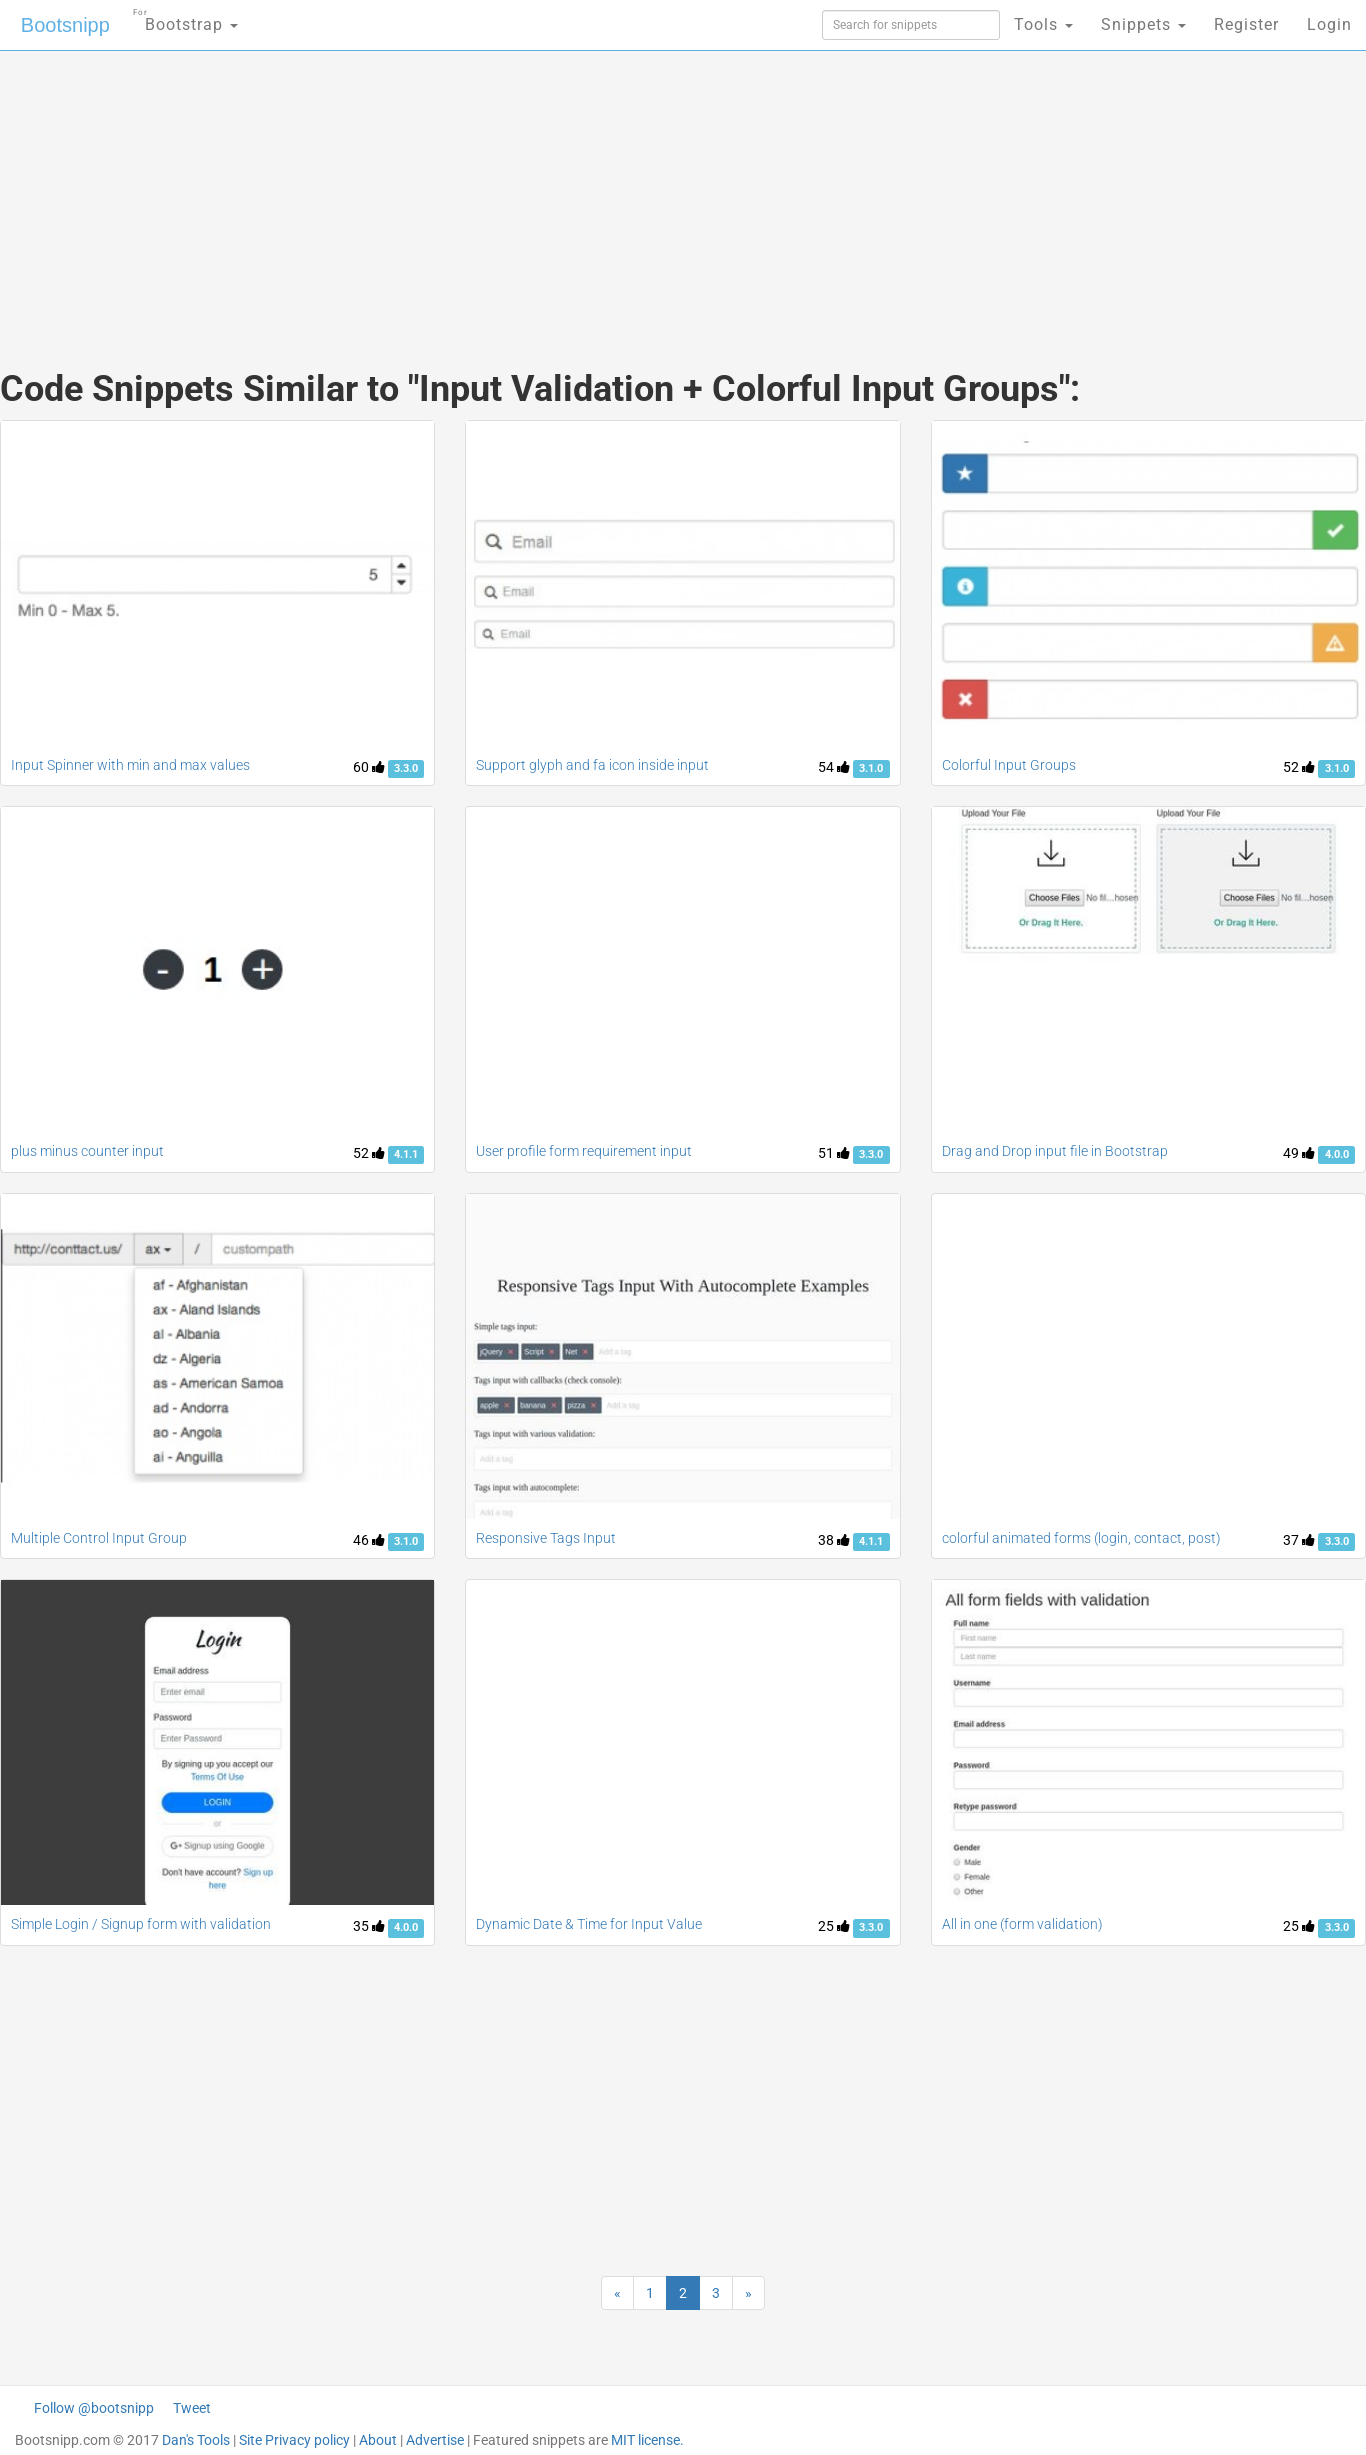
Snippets (1143, 24)
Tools (1043, 24)
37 (1299, 1540)
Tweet (192, 2408)
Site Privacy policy (294, 2440)
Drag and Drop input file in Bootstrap (1055, 1151)
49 (1299, 1153)
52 (1299, 767)
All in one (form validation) (1022, 1924)
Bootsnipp (65, 25)
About (378, 2440)
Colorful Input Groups (1009, 765)
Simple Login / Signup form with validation (141, 1924)
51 (834, 1153)
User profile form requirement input (584, 1151)
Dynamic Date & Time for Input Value (589, 1924)
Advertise (435, 2440)
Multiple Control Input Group (99, 1538)
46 (369, 1540)
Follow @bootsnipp (94, 2408)
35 (369, 1926)
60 (369, 767)
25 (834, 1926)
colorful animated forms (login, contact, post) (1081, 1538)
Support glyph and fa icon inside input (592, 765)
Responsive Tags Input (546, 1538)
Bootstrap (185, 18)
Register (1246, 24)
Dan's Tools (196, 2440)
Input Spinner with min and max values (130, 765)
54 (834, 767)
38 (834, 1540)
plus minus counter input (87, 1151)
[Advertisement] (533, 190)
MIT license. (647, 2440)
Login (1329, 24)
